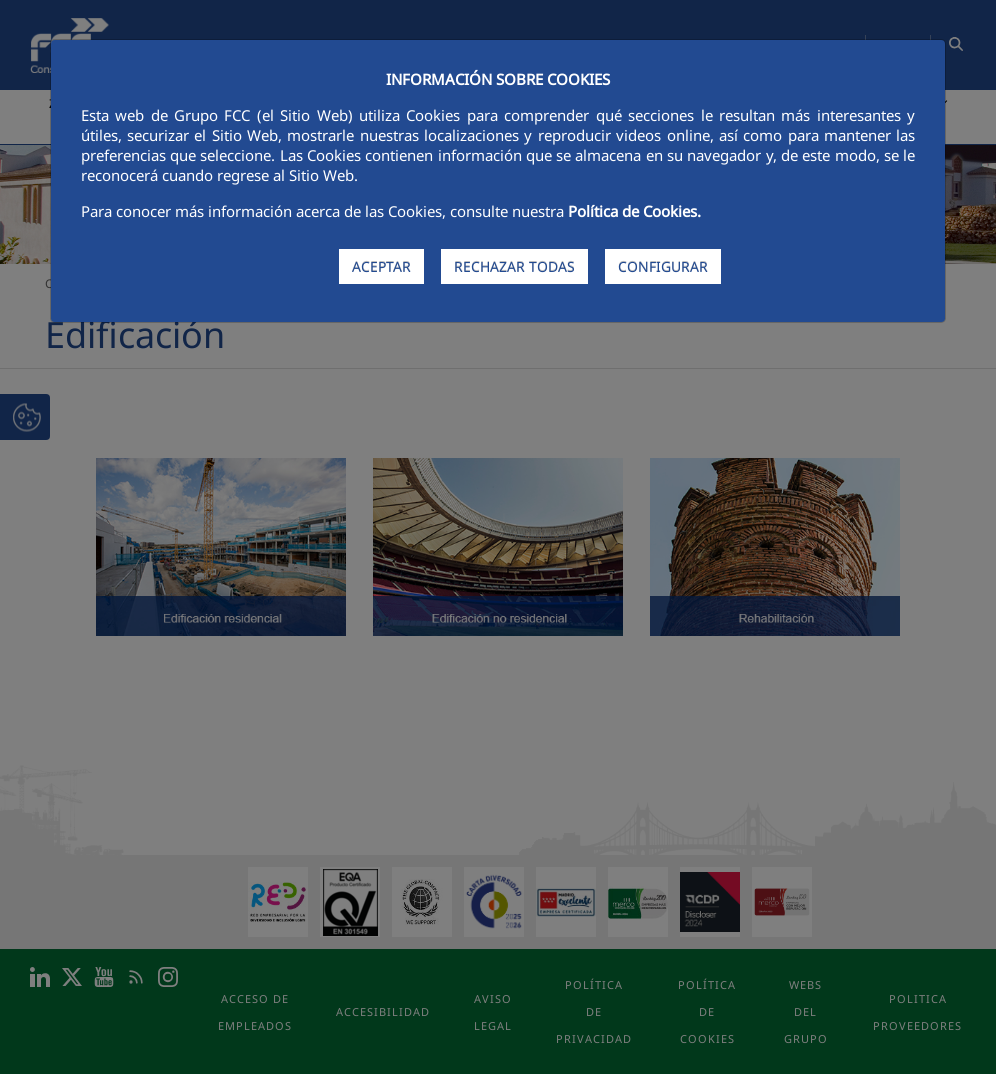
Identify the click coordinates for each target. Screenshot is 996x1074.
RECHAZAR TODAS (514, 266)
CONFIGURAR (663, 266)
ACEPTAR (381, 266)
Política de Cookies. (634, 211)
